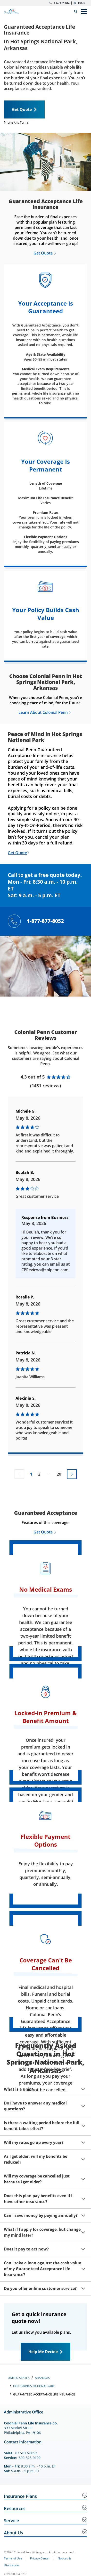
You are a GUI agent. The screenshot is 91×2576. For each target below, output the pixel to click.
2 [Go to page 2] (39, 1474)
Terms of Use (13, 2558)
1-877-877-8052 (61, 2)
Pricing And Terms (16, 122)
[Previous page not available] (19, 1474)
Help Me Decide (43, 2351)
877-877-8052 (26, 2453)
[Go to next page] (72, 1474)
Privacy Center (40, 2558)
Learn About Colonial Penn (43, 712)
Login (81, 2)
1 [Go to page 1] (31, 1474)
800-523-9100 (30, 2457)
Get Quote (22, 109)
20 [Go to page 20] (59, 1474)
